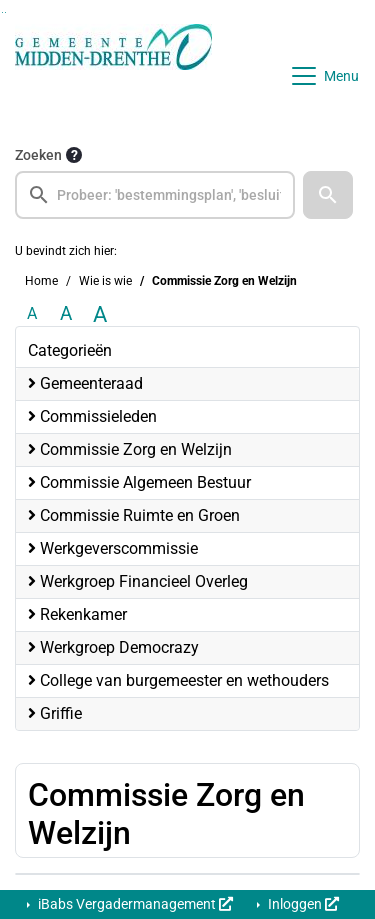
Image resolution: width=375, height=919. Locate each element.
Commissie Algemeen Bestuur (139, 482)
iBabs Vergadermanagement (134, 904)
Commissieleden (92, 416)
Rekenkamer (77, 614)
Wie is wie (105, 281)
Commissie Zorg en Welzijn (130, 449)
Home (41, 281)
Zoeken (38, 155)
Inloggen (302, 904)
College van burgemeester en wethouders (178, 680)
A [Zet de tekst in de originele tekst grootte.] (32, 313)
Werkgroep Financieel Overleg (138, 581)
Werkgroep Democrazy (113, 647)
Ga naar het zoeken (2, 12)
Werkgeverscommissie (113, 548)
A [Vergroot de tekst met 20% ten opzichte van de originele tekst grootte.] (66, 313)
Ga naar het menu (5, 12)
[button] (328, 195)
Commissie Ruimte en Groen (134, 515)
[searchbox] (155, 195)
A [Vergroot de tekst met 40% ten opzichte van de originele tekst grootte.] (100, 314)
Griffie (55, 713)
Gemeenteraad (85, 383)
